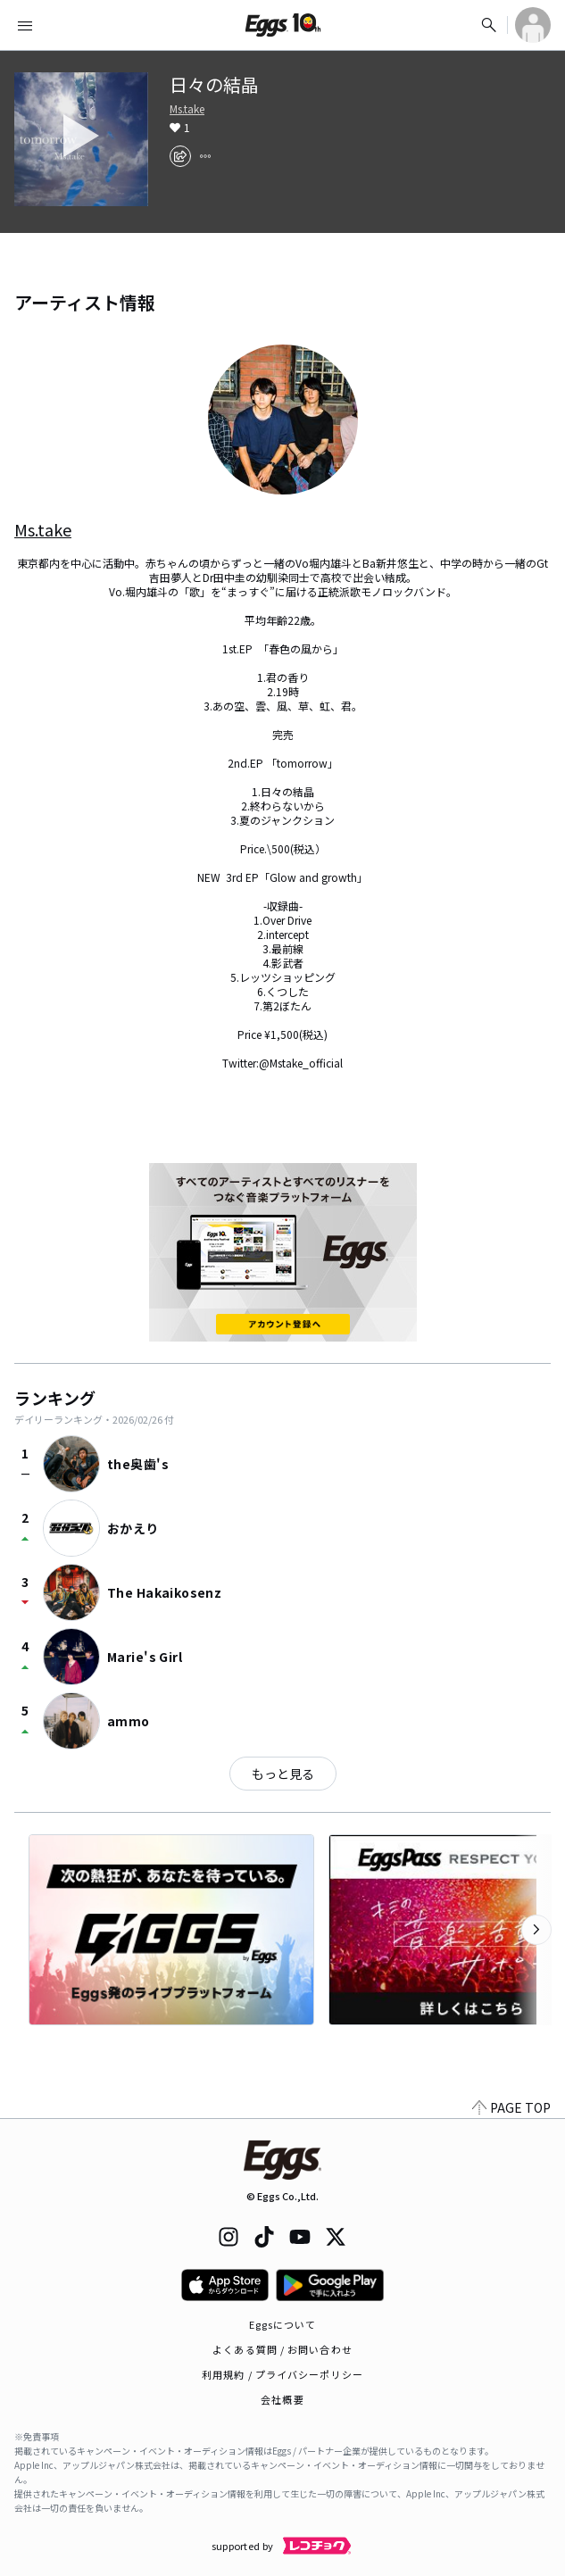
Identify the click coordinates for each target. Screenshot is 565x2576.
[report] (205, 156)
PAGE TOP (511, 2107)
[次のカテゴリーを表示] (536, 1930)
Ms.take (187, 109)
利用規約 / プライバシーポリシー (282, 2374)
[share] (180, 156)
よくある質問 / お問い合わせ (282, 2349)
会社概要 (282, 2399)
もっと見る (283, 1773)
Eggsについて (283, 2324)
